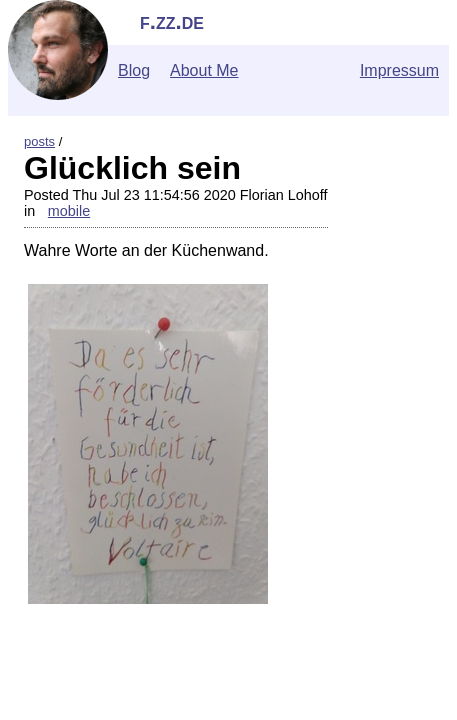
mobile (69, 211)
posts (39, 141)
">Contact (43, 689)
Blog (134, 70)
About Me (204, 70)
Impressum (399, 70)
